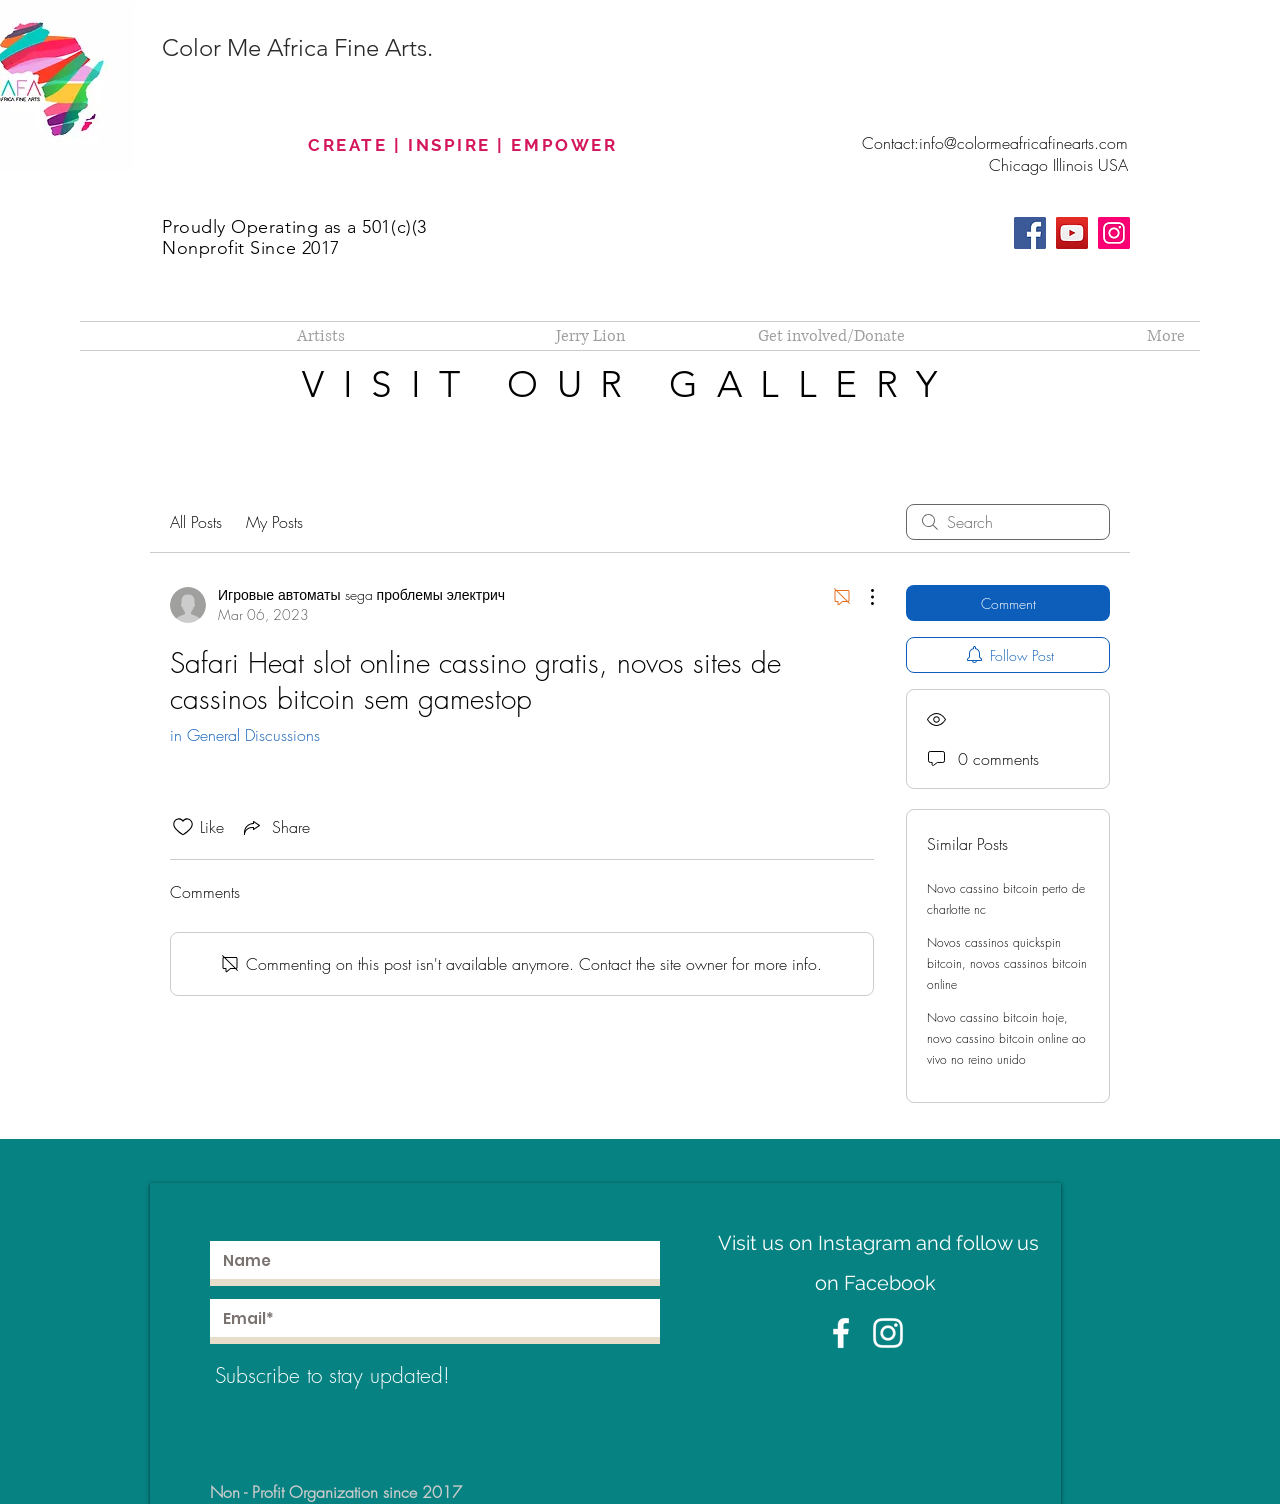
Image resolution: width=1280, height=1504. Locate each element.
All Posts (196, 522)
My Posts (274, 522)
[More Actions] (862, 597)
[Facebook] (1030, 233)
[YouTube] (1072, 233)
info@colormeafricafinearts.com (1023, 143)
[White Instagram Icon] (888, 1333)
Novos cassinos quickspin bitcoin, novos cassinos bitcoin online (1007, 963)
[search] (1008, 522)
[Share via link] (275, 827)
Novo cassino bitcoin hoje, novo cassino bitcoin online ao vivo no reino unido (1006, 1038)
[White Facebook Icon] (841, 1333)
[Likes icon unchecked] (183, 827)
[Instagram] (1114, 233)
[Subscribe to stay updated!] (359, 1375)
